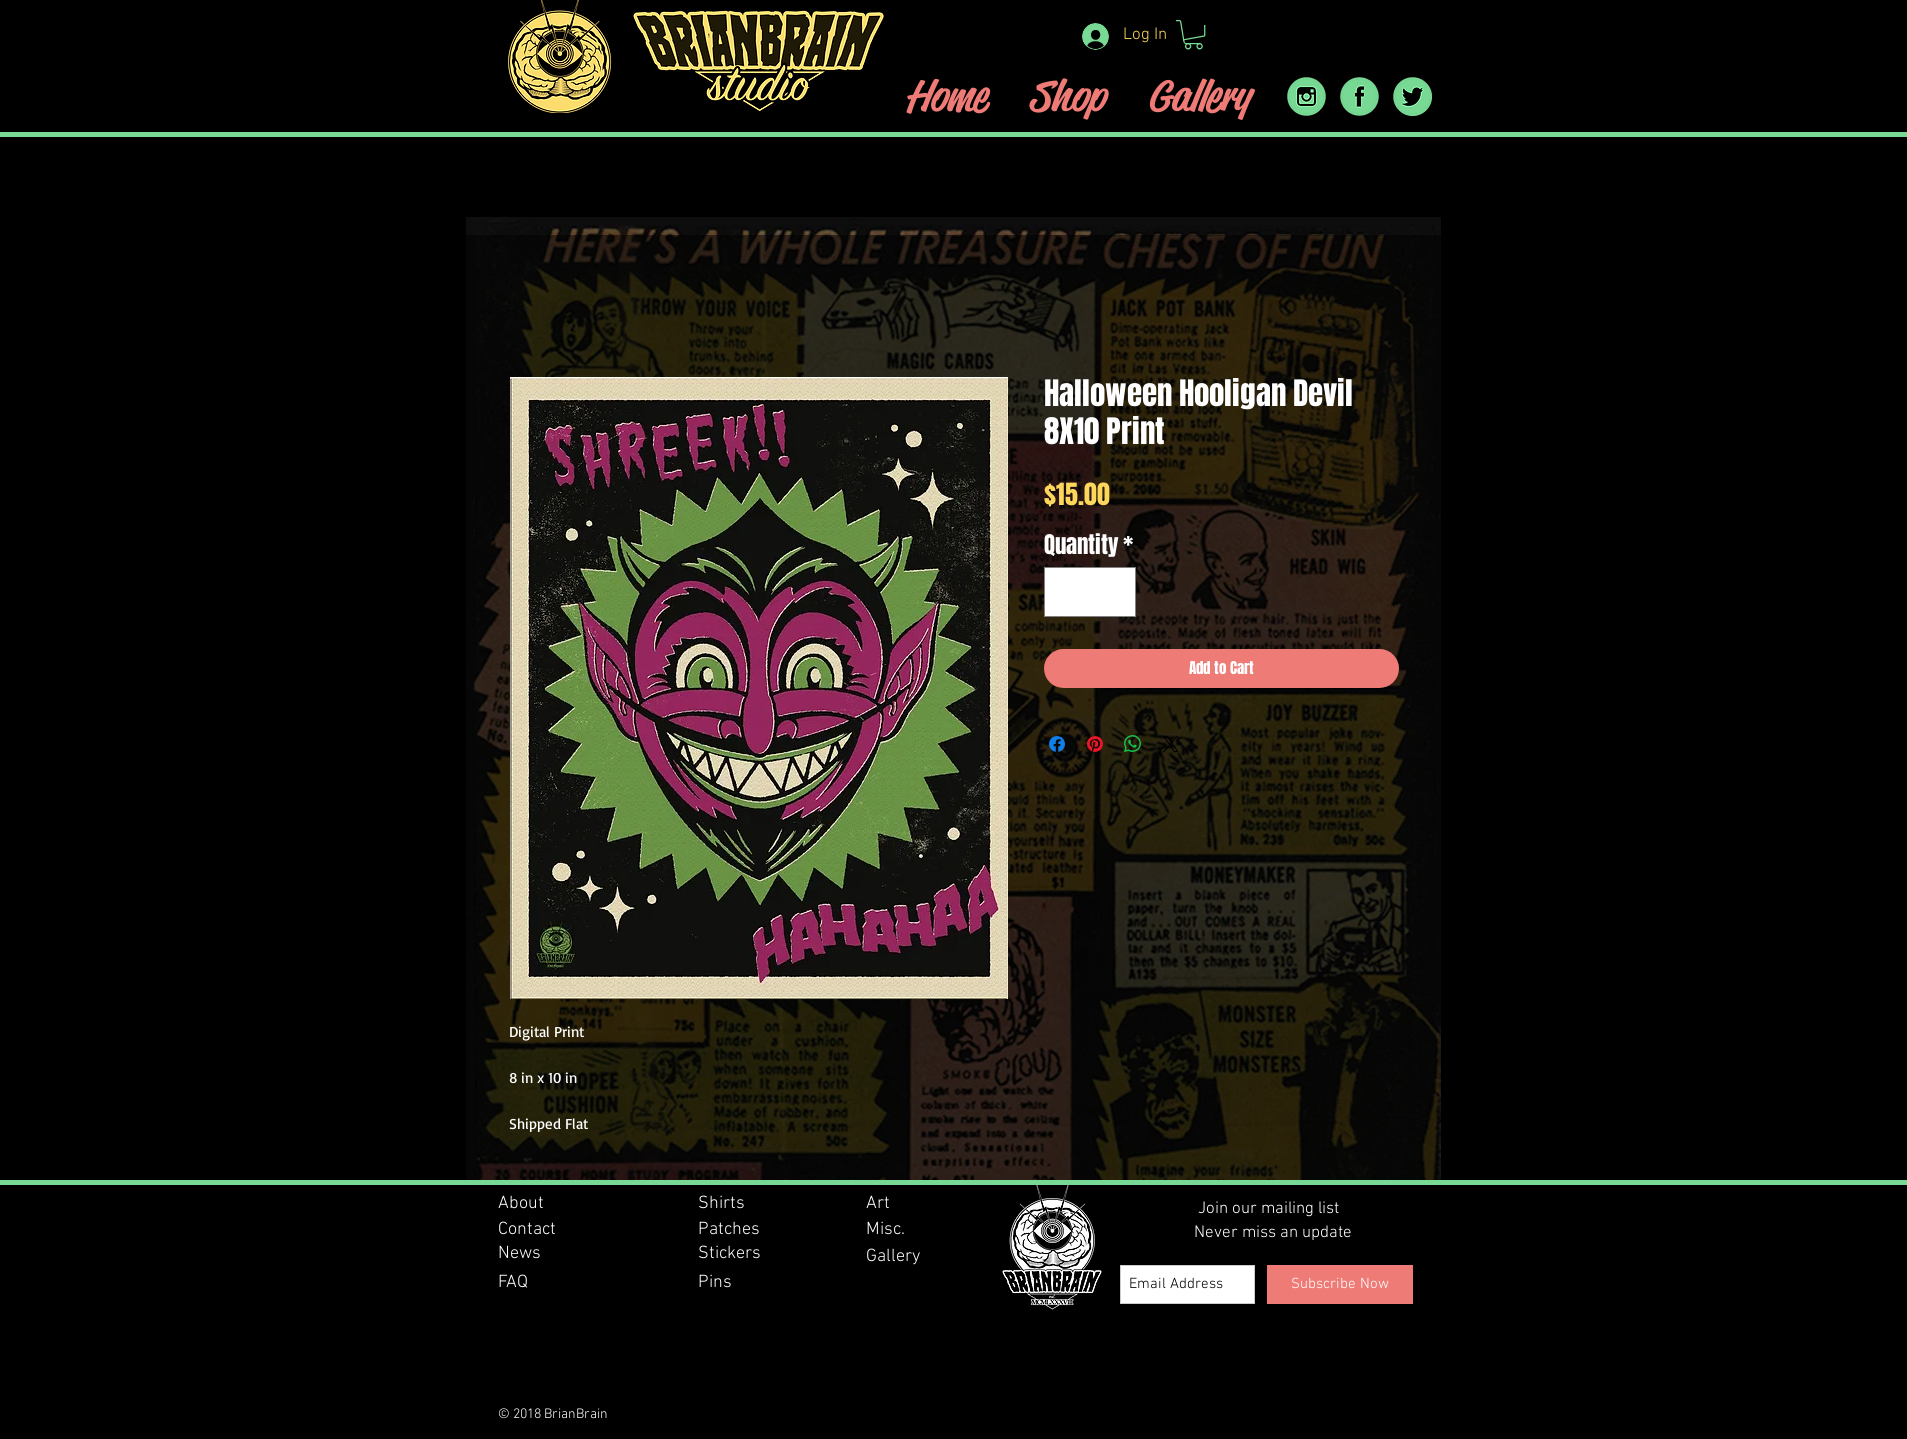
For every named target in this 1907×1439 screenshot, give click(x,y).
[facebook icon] (1359, 96)
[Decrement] (1066, 592)
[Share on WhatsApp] (1133, 744)
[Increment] (1113, 592)
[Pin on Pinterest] (1095, 744)
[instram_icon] (1306, 96)
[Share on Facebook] (1057, 744)
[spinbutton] (1089, 592)
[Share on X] (1171, 744)
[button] (1193, 34)
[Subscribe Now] (1340, 1284)
